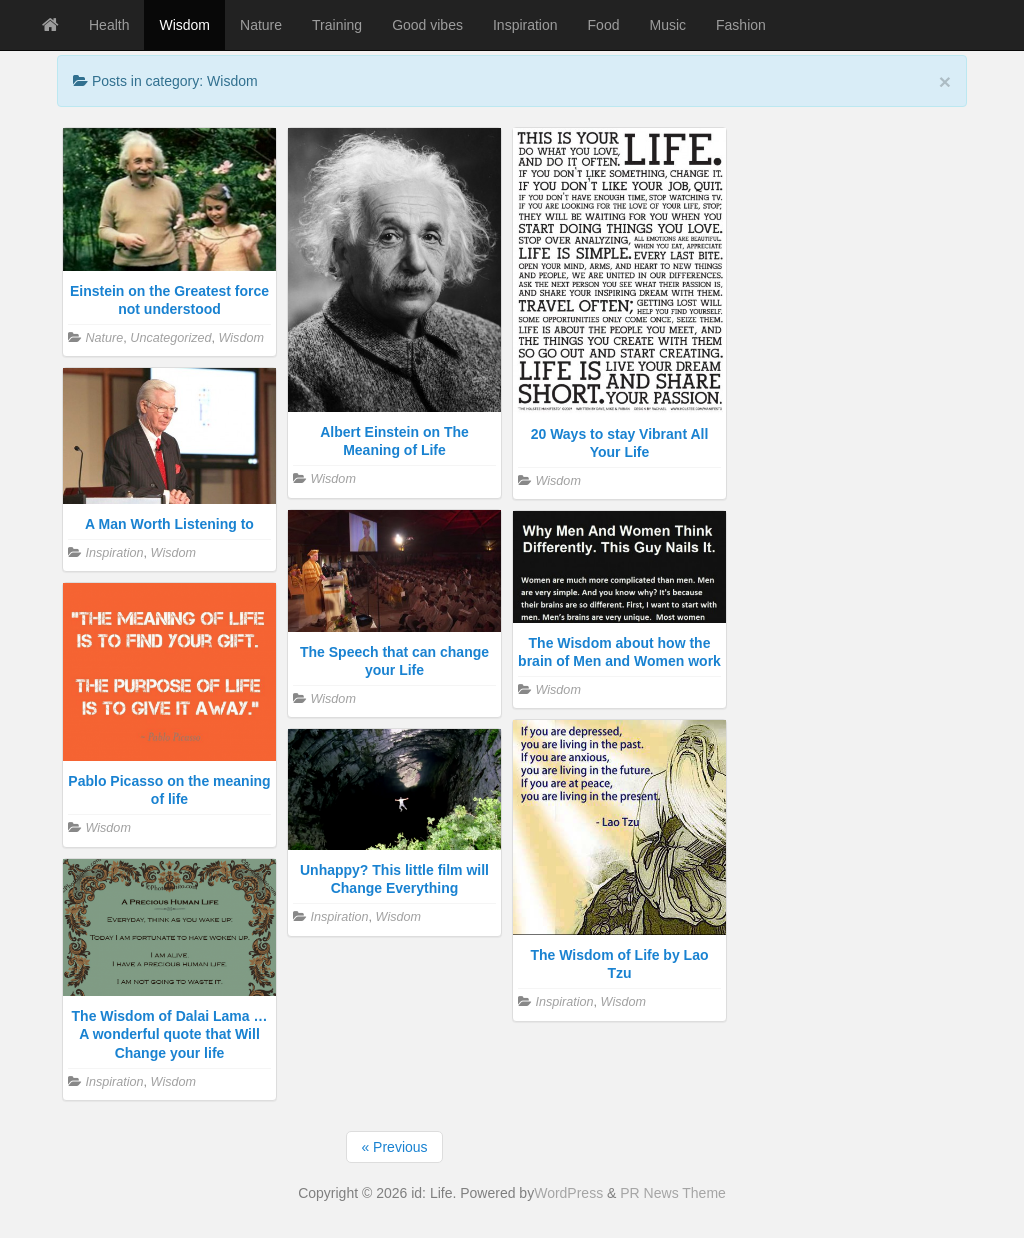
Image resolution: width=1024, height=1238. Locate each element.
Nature (261, 25)
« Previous (394, 1147)
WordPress (568, 1193)
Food (604, 25)
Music (667, 25)
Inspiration (525, 25)
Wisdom (184, 25)
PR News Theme (673, 1193)
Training (337, 25)
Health (109, 25)
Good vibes (427, 25)
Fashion (741, 25)
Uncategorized (170, 338)
